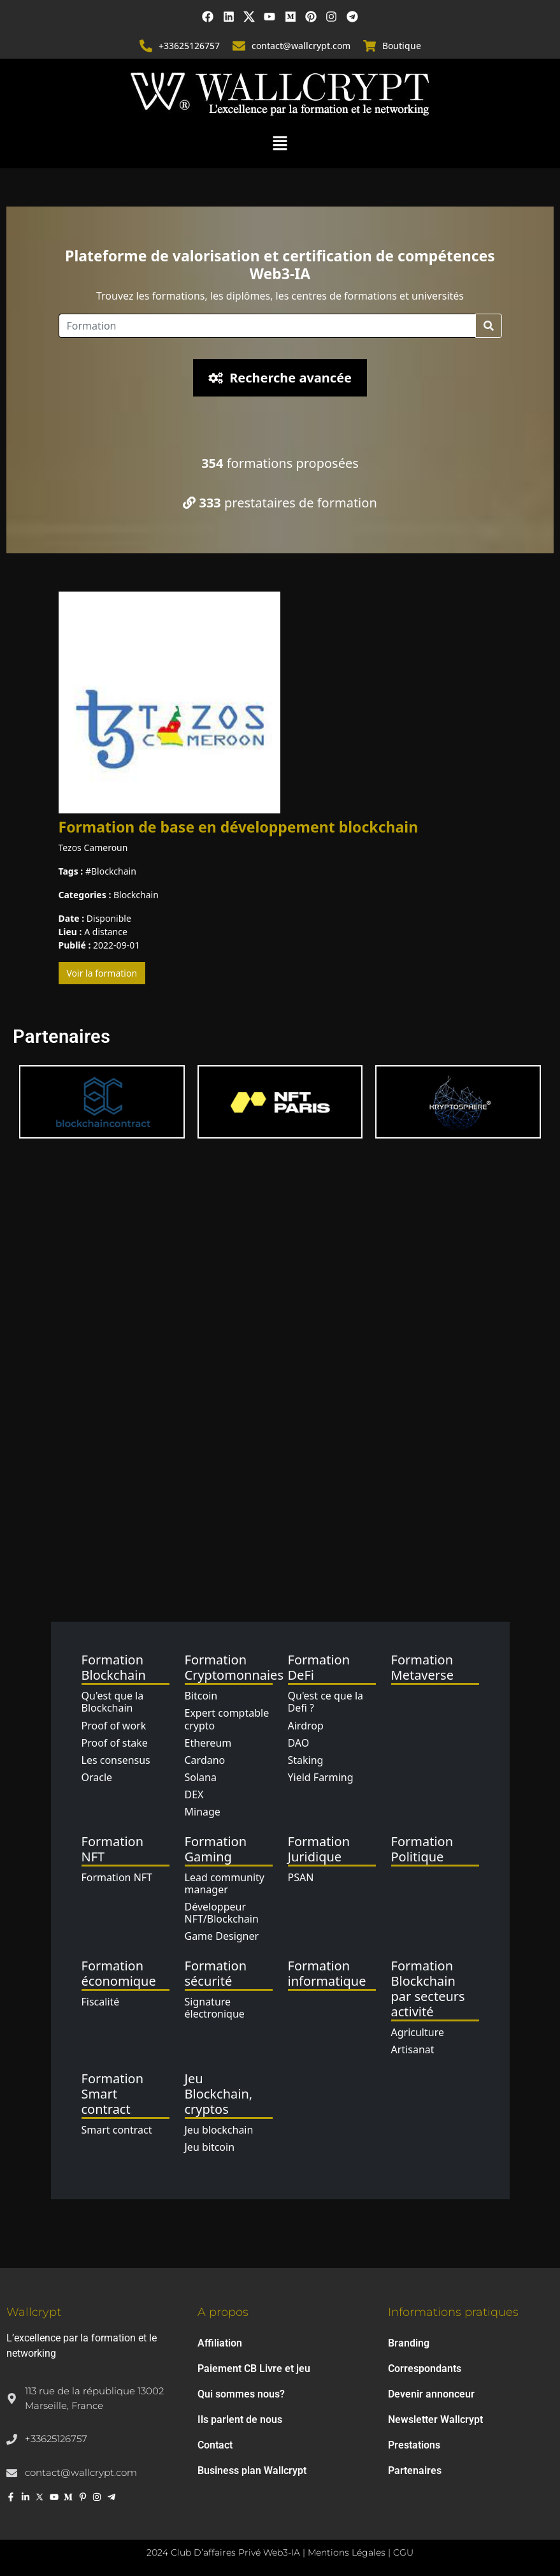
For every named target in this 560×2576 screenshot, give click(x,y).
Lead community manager (225, 1883)
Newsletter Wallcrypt (435, 2419)
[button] (279, 142)
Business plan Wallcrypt (251, 2470)
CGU (403, 2552)
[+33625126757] (146, 46)
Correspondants (424, 2368)
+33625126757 (189, 46)
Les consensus (116, 1760)
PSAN (301, 1877)
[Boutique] (369, 46)
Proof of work (114, 1726)
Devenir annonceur (431, 2394)
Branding (408, 2343)
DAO (299, 1743)
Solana (201, 1777)
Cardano (205, 1760)
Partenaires (415, 2470)
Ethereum (208, 1743)
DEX (194, 1794)
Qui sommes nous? (241, 2394)
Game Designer (222, 1936)
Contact (215, 2445)
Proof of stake (115, 1743)
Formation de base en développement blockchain (239, 827)
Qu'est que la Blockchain (113, 1702)
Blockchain (113, 871)
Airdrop (306, 1726)
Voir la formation (102, 973)
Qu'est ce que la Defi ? (326, 1702)
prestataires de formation (280, 502)
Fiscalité (101, 2002)
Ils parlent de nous (239, 2419)
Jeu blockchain (219, 2130)
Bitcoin (201, 1696)
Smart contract (117, 2130)
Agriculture (417, 2032)
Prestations (414, 2445)
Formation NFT (117, 1877)
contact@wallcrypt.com (301, 46)
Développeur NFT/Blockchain (222, 1913)
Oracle (97, 1777)
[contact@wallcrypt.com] (239, 46)
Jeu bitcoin (210, 2147)
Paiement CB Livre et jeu (253, 2368)
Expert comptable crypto (227, 1719)
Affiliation (219, 2343)
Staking (306, 1760)
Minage (202, 1812)
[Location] (267, 326)
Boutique (401, 46)
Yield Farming (321, 1777)
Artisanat (412, 2049)
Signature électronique (215, 2008)
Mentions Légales (346, 2552)
